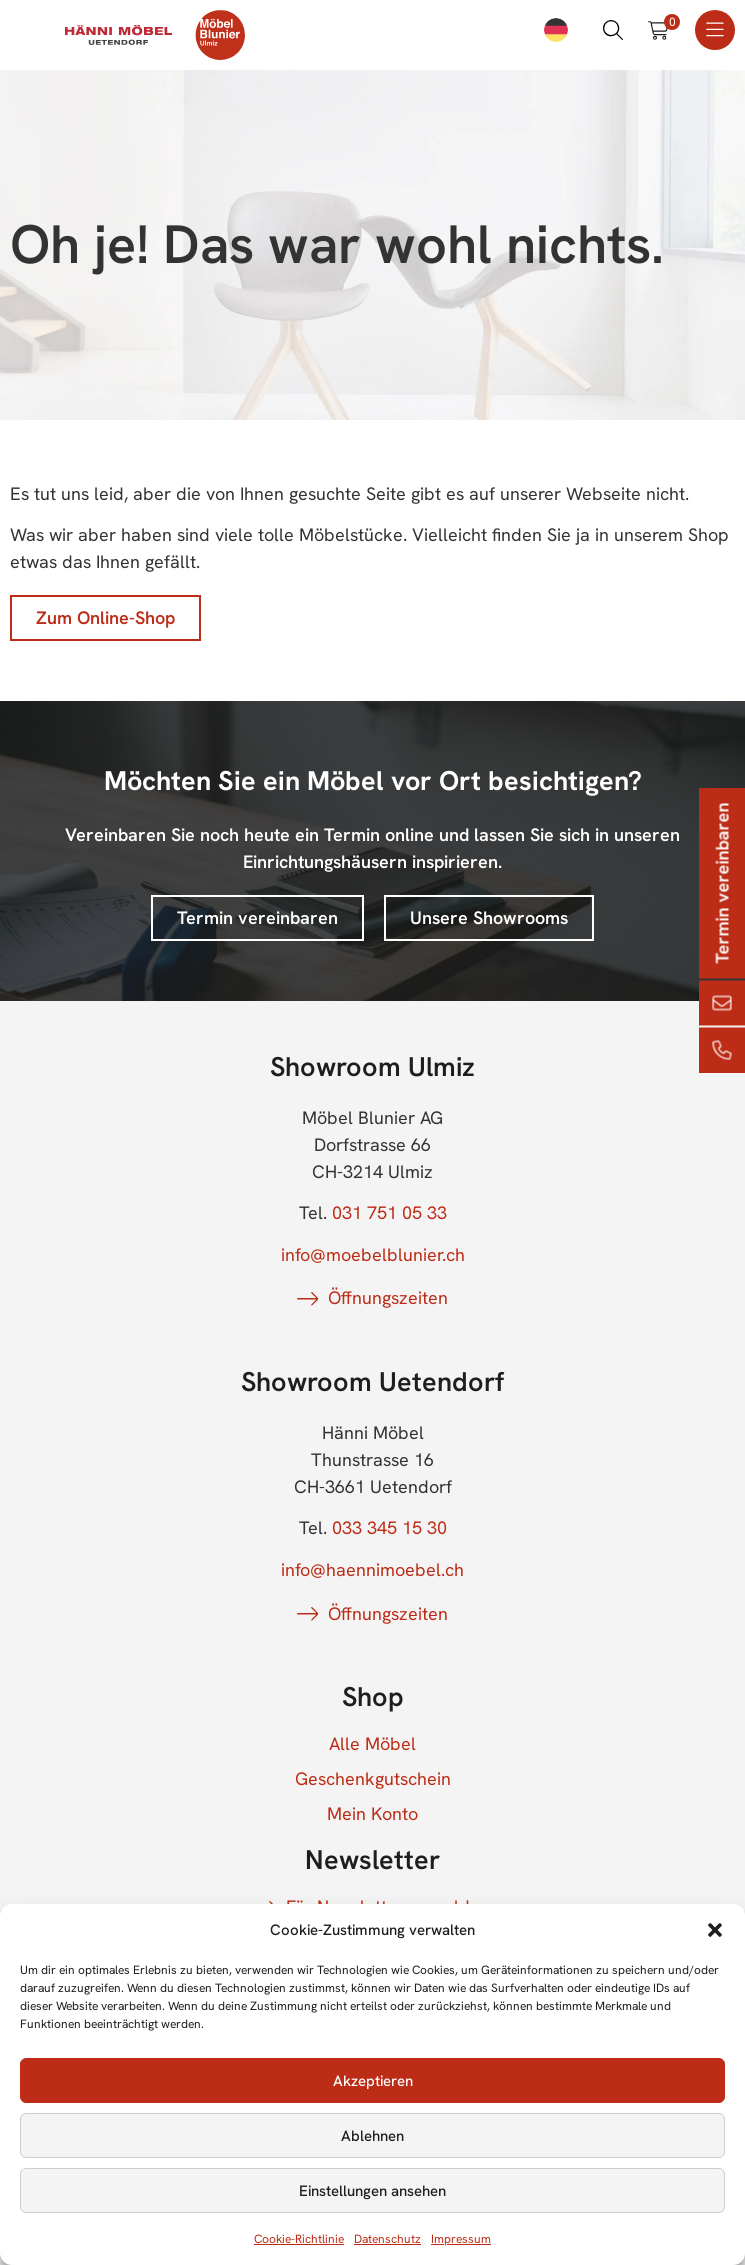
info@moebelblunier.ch (373, 1254)
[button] (715, 1930)
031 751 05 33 (389, 1212)
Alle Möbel (372, 1744)
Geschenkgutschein (373, 1779)
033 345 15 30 (389, 1527)
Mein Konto (372, 1814)
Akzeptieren (373, 2081)
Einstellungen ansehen (372, 2191)
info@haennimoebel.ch (372, 1569)
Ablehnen (372, 2136)
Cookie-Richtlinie (299, 2239)
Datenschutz (387, 2239)
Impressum (461, 2239)
